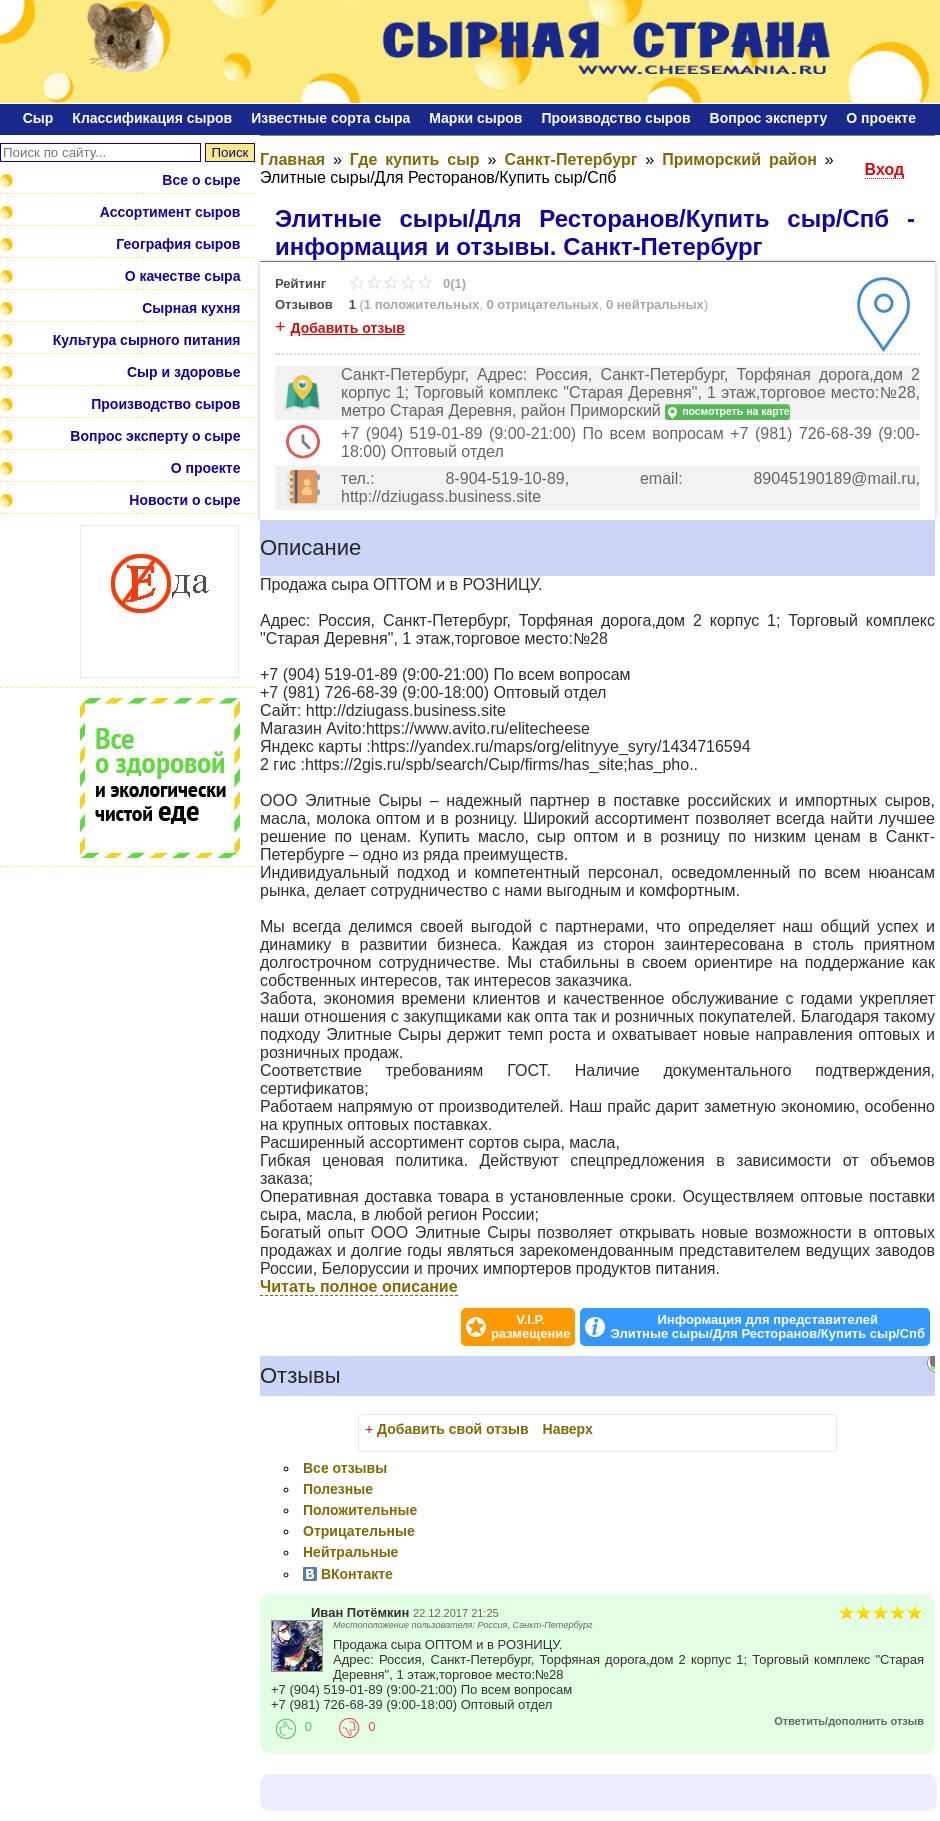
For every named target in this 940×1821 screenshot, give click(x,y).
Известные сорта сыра (330, 118)
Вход (885, 169)
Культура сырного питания (147, 340)
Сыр (38, 118)
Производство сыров (615, 118)
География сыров (178, 244)
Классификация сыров (152, 118)
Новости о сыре (184, 500)
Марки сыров (475, 118)
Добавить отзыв (348, 328)
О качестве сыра (183, 276)
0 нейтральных (655, 304)
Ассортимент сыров (170, 212)
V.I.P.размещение (531, 1327)
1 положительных (421, 304)
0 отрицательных (542, 304)
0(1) (407, 283)
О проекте (881, 118)
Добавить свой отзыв (453, 1429)
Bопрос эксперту (769, 118)
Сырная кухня (191, 308)
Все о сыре (201, 180)
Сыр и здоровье (184, 372)
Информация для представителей (767, 1327)
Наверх (568, 1429)
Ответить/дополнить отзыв (849, 1721)
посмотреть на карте (727, 412)
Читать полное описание (359, 1286)
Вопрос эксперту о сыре (155, 436)
